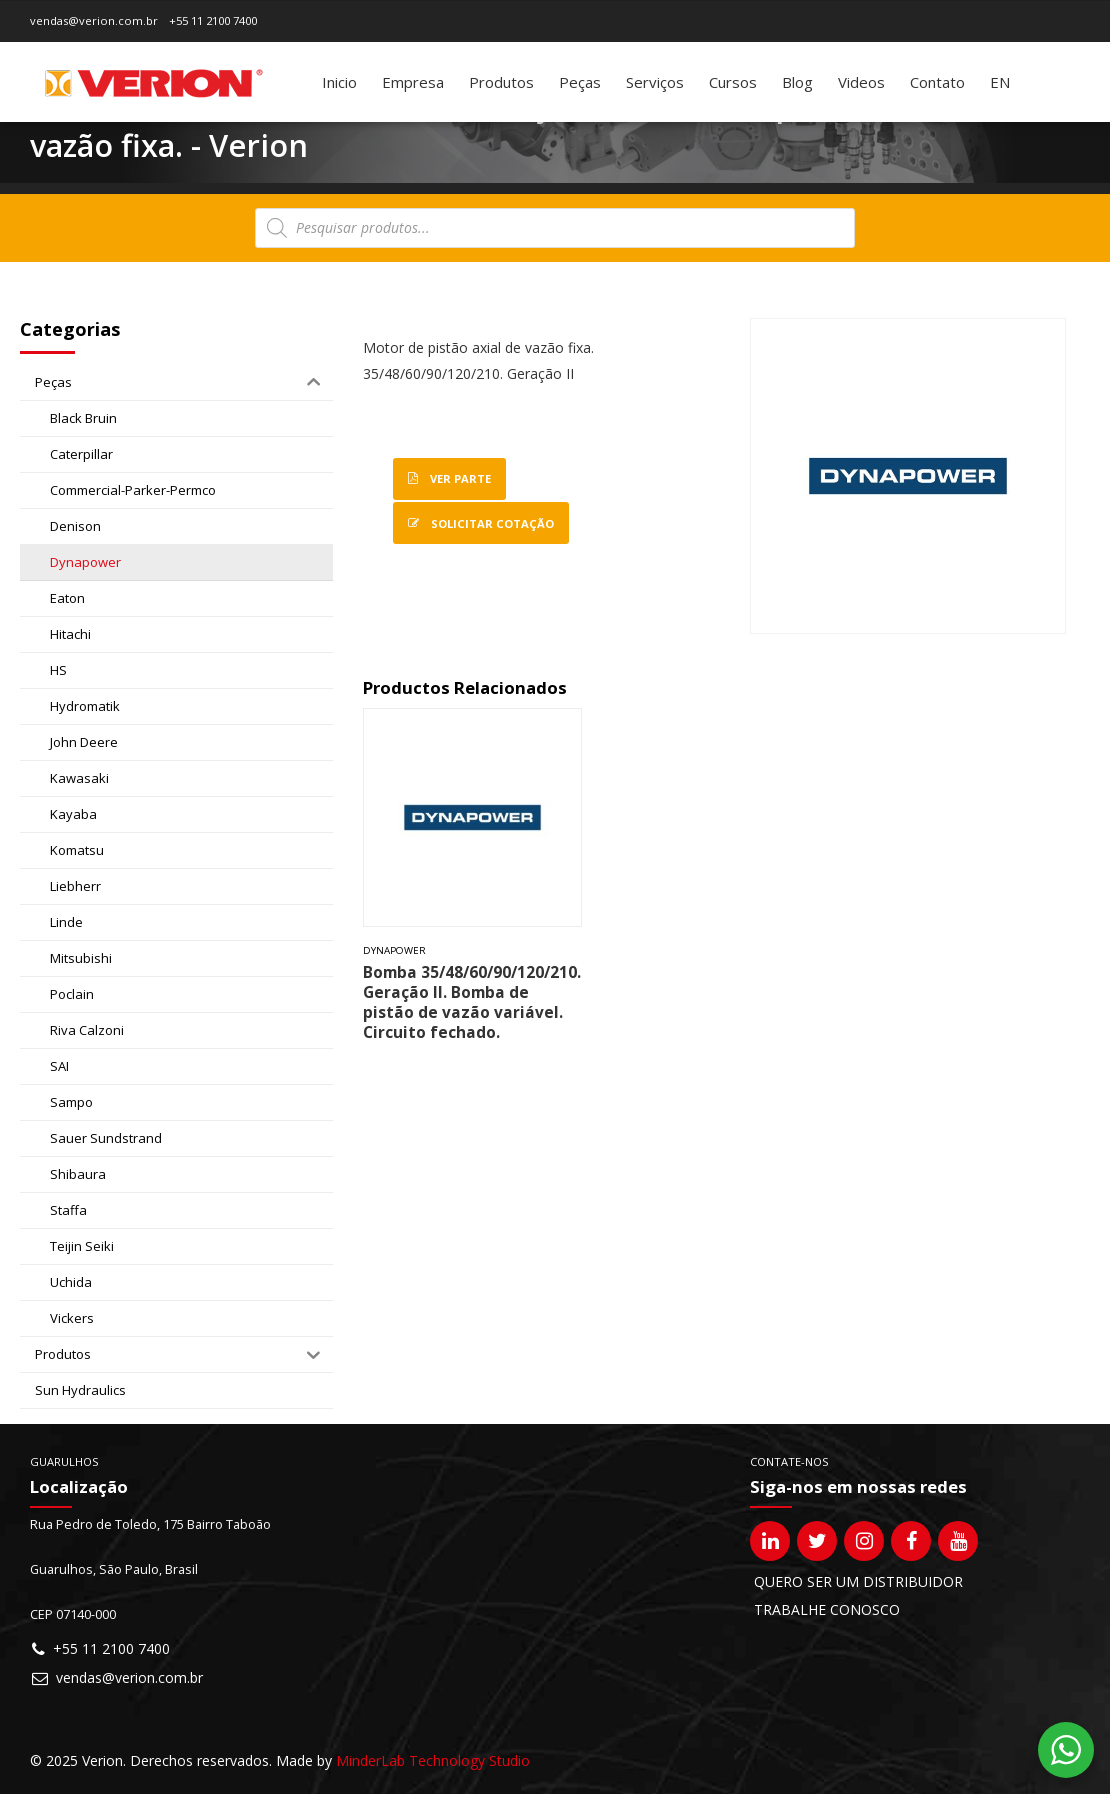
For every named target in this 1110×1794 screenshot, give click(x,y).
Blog (797, 82)
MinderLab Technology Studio (433, 1760)
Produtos (501, 82)
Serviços (655, 82)
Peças (580, 82)
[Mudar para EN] (1000, 82)
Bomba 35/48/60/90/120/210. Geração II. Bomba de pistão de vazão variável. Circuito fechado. (472, 1002)
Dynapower (394, 950)
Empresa (413, 82)
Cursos (733, 82)
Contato (937, 82)
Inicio (339, 82)
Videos (861, 82)
